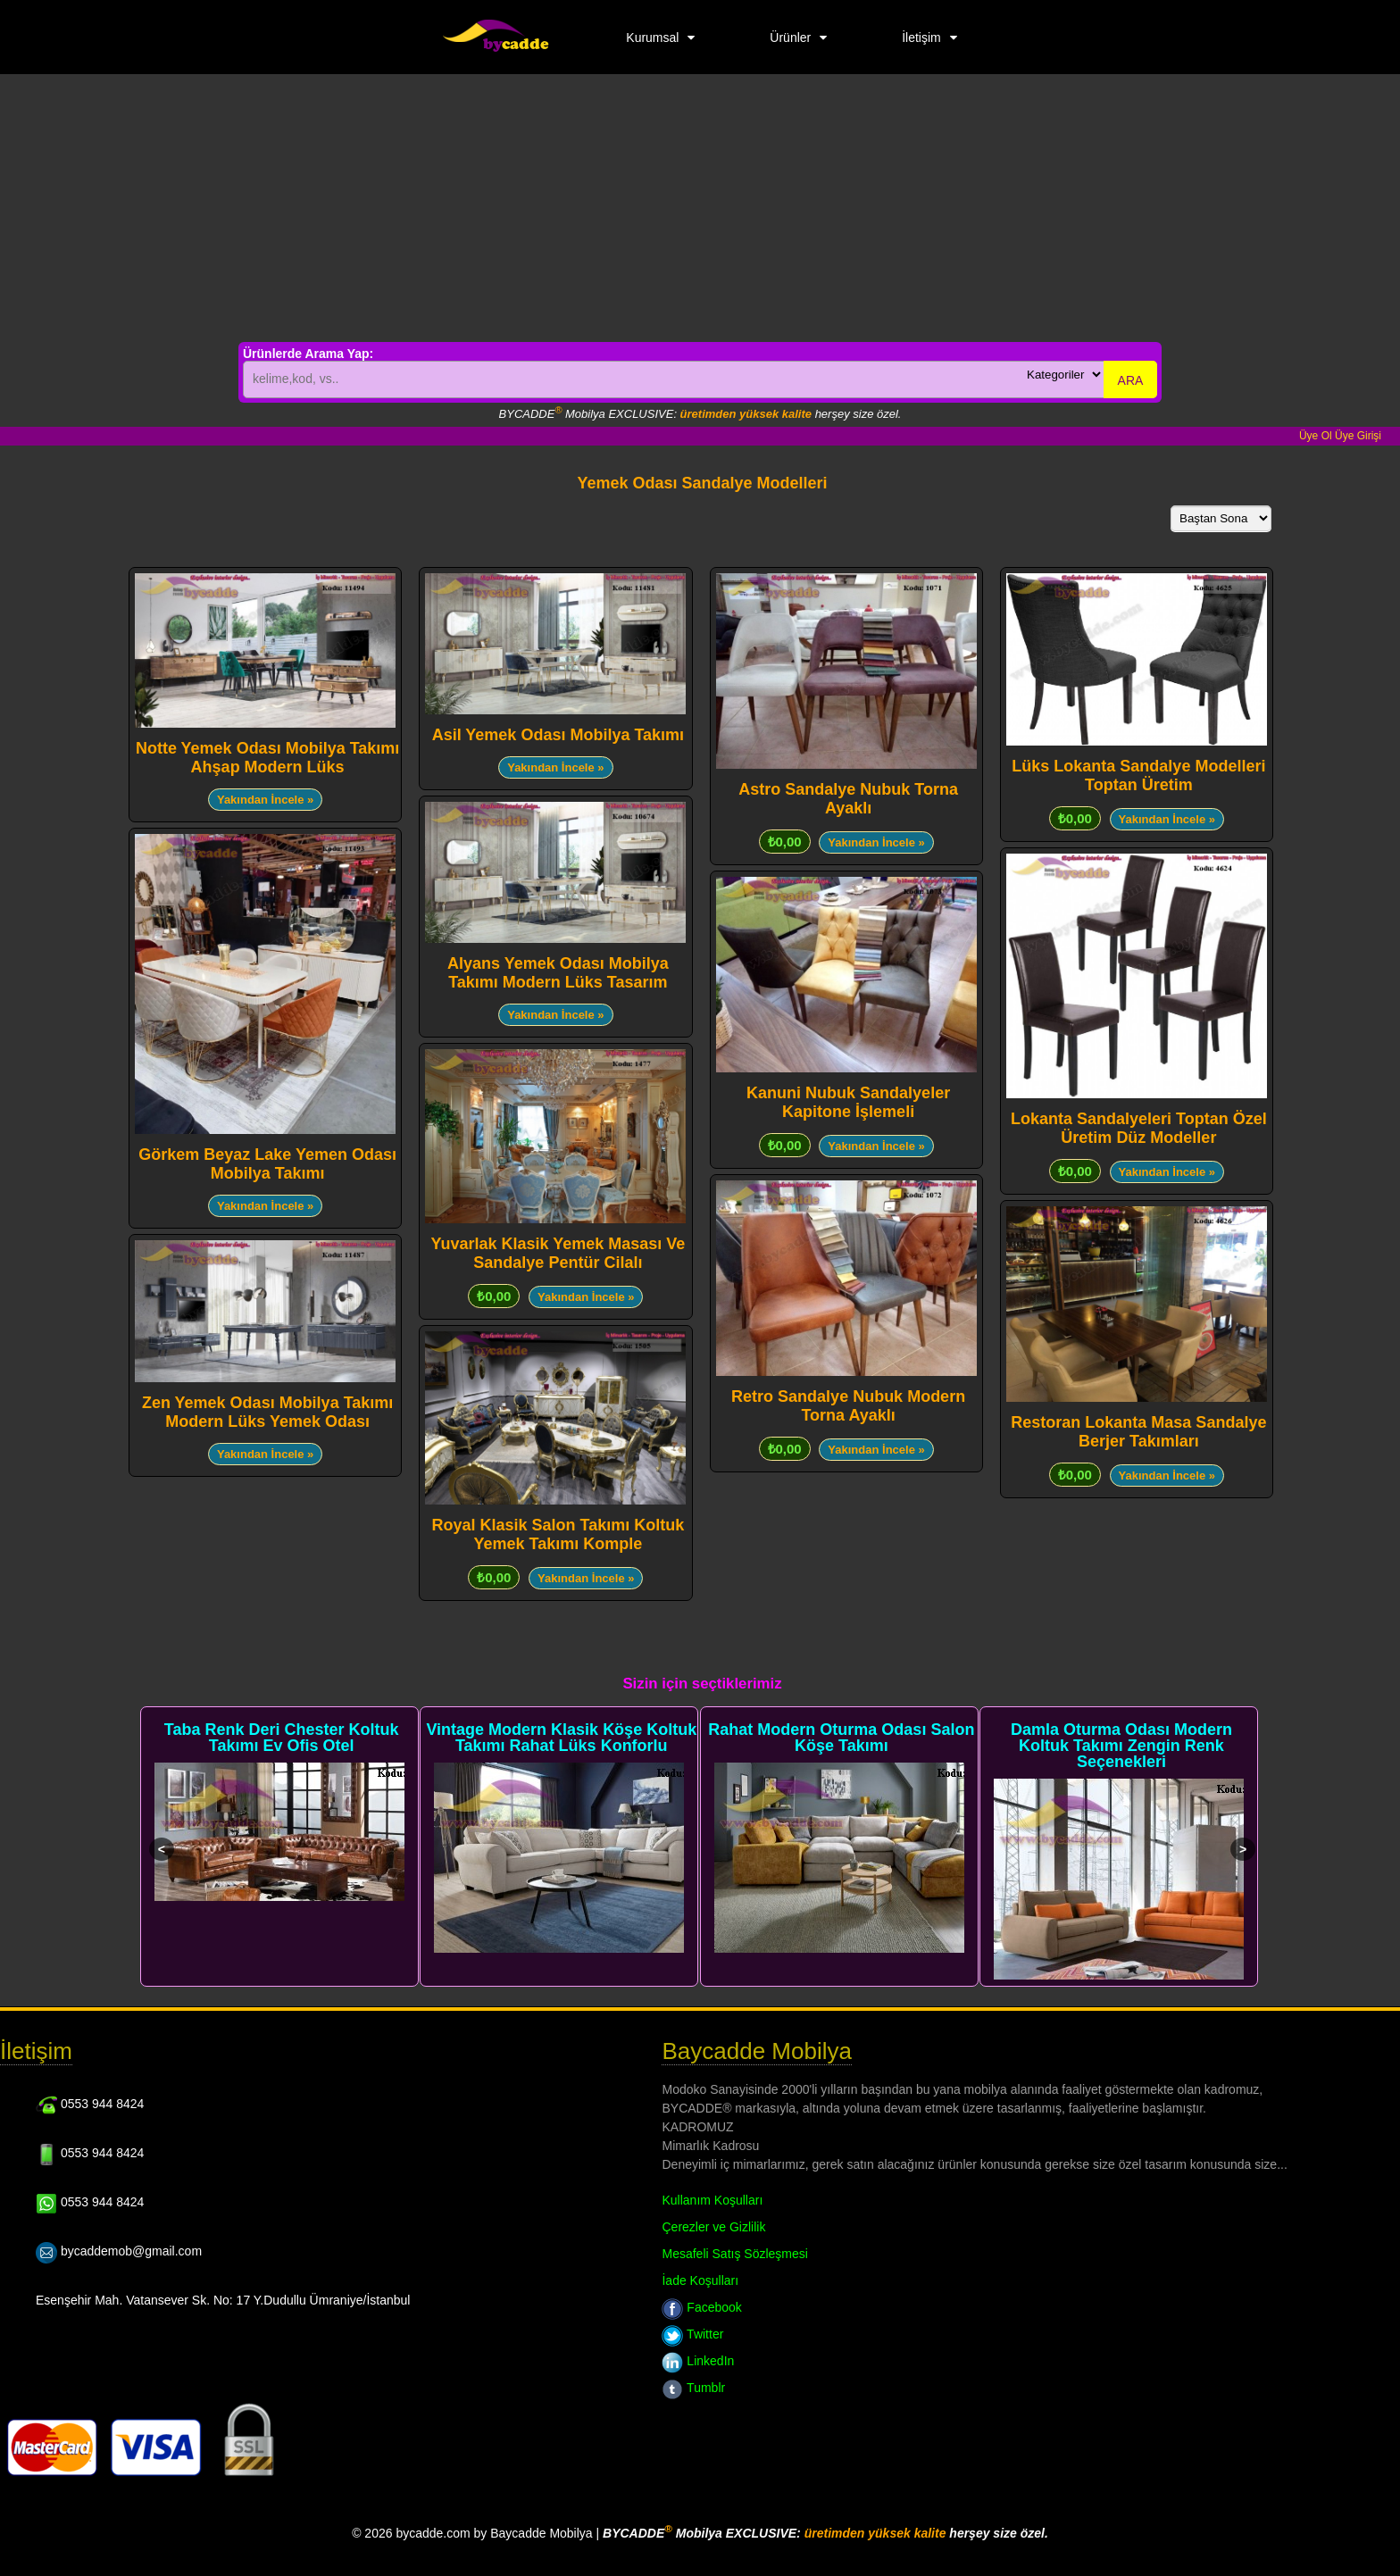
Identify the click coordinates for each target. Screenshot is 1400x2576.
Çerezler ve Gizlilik (713, 2227)
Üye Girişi (1358, 435)
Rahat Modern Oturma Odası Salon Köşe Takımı (841, 1738)
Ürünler (790, 37)
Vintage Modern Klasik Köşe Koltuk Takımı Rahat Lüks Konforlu (561, 1738)
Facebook (701, 2307)
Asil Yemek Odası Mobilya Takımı (558, 735)
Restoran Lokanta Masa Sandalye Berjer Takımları (1138, 1431)
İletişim (921, 37)
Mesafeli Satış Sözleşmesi (734, 2254)
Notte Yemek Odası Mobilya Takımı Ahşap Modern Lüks (267, 757)
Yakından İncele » (265, 799)
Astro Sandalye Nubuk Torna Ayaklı (848, 798)
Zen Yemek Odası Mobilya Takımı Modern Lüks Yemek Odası (267, 1412)
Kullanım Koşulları (712, 2200)
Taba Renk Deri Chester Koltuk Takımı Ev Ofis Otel (281, 1738)
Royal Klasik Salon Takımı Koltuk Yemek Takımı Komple (558, 1534)
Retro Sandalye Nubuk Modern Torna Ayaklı (848, 1406)
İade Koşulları (700, 2280)
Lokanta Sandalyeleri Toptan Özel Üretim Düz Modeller (1139, 1128)
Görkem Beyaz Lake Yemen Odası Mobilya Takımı (267, 1164)
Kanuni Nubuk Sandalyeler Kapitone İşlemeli (848, 1102)
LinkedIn (698, 2361)
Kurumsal (652, 37)
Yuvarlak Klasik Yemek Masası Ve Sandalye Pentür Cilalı (557, 1253)
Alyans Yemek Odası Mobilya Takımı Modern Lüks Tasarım (558, 973)
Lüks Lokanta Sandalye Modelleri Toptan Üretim (1138, 775)
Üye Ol (1315, 435)
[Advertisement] (700, 208)
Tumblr (693, 2387)
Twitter (692, 2334)
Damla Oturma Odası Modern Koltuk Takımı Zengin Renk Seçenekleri (1121, 1746)
